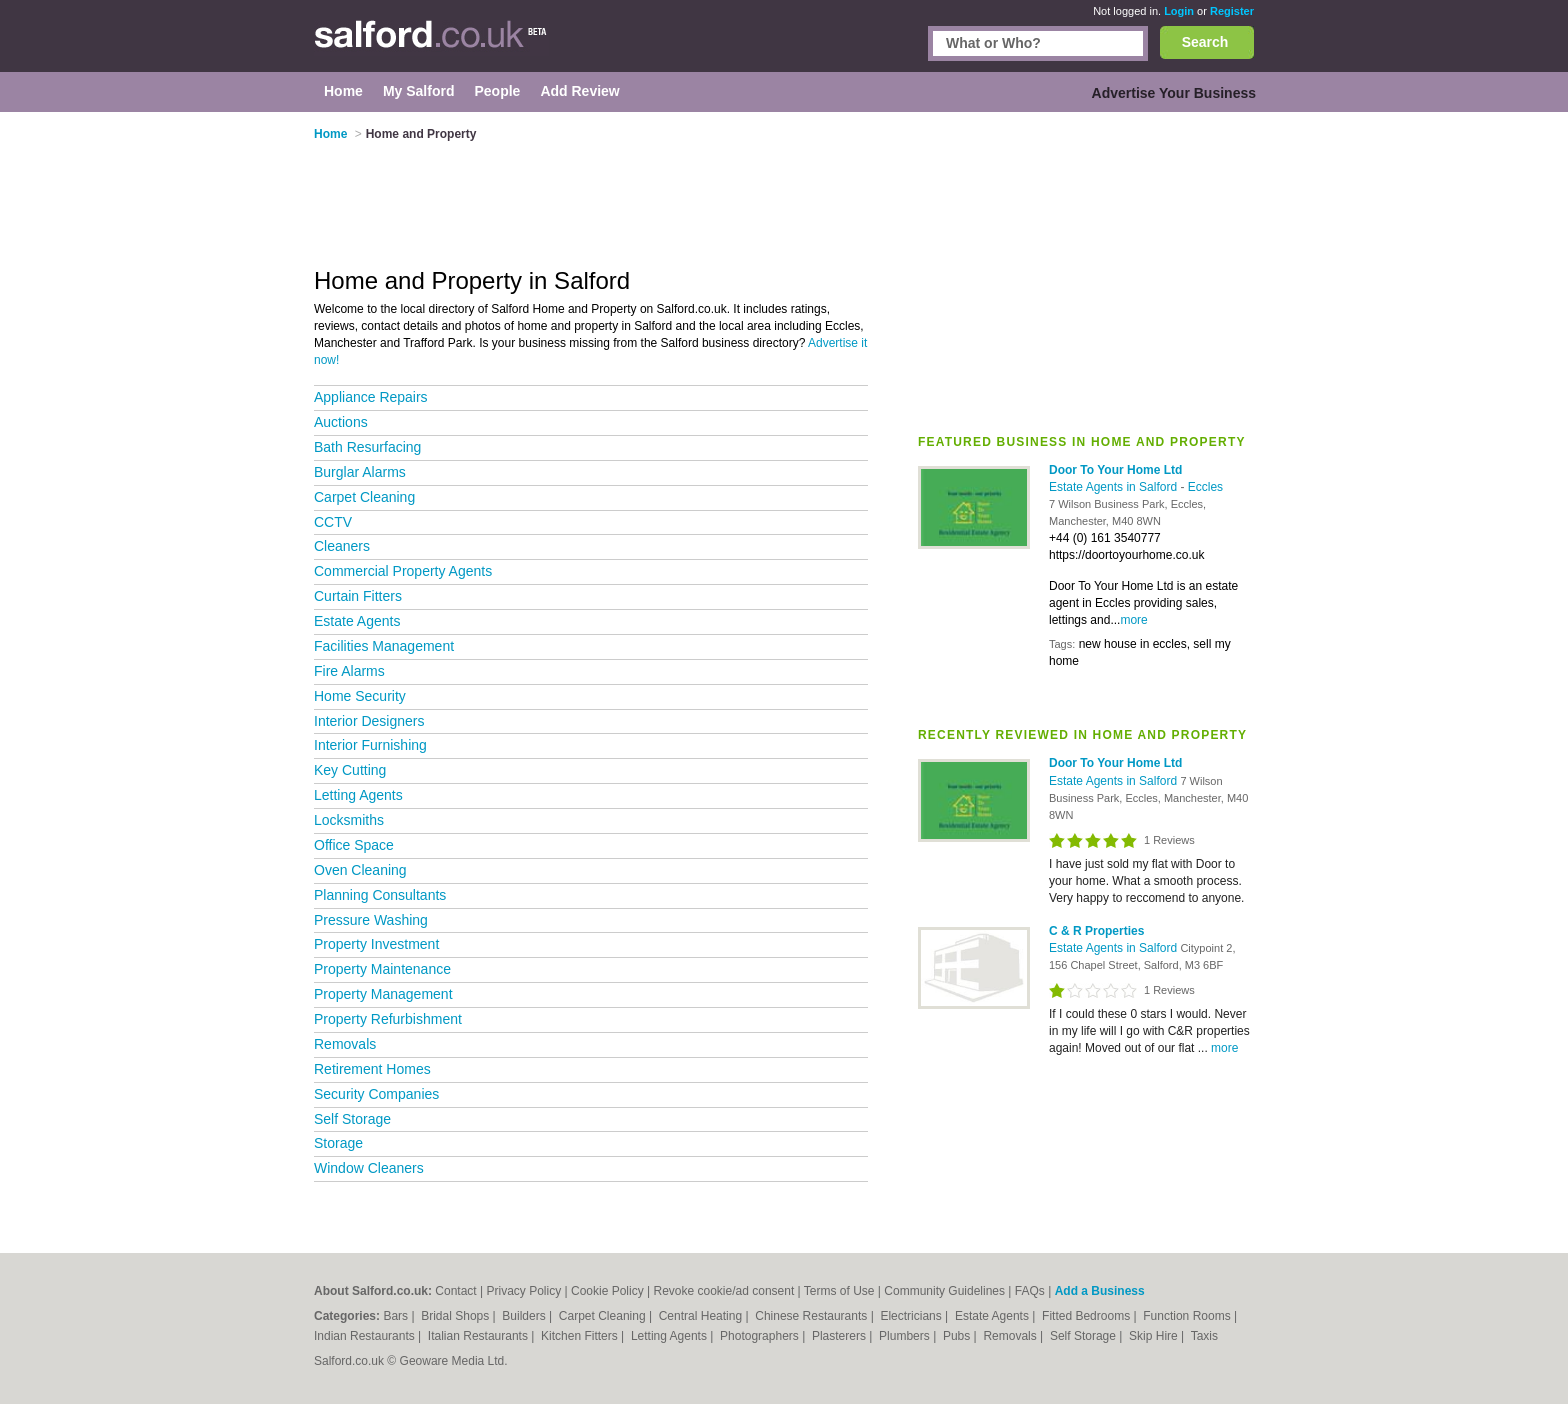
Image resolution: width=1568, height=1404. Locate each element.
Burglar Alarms (360, 472)
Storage (338, 1143)
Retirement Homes (372, 1069)
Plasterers (840, 1336)
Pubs (958, 1336)
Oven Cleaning (360, 870)
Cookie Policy (607, 1291)
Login (1179, 11)
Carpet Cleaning (364, 497)
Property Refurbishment (388, 1019)
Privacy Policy (524, 1291)
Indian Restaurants (366, 1336)
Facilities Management (384, 646)
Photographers (761, 1336)
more (1133, 620)
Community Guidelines (944, 1291)
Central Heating (702, 1316)
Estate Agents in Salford (1114, 487)
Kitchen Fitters (581, 1336)
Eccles (1205, 487)
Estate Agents (357, 621)
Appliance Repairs (371, 397)
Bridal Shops (456, 1316)
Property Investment (376, 944)
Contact (455, 1291)
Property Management (383, 994)
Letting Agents (358, 795)
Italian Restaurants (479, 1336)
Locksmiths (349, 820)
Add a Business (1100, 1291)
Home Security (360, 696)
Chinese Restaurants (812, 1316)
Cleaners (342, 546)
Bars (397, 1316)
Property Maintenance (382, 969)
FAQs (1030, 1291)
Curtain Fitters (358, 596)
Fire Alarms (349, 671)
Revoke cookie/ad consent (723, 1291)
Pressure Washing (371, 920)
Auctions (341, 422)
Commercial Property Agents (403, 571)
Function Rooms (1188, 1316)
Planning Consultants (380, 895)
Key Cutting (350, 770)
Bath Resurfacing (367, 447)
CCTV (333, 522)
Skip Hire (1155, 1336)
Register (1232, 11)
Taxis (1204, 1336)
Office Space (354, 845)
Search (1205, 42)
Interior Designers (369, 721)
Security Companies (376, 1094)
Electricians (912, 1316)
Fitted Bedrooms (1087, 1316)
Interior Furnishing (370, 745)
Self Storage (352, 1119)
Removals (345, 1044)
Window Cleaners (369, 1168)
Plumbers (906, 1336)
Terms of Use (839, 1291)
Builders (525, 1316)
